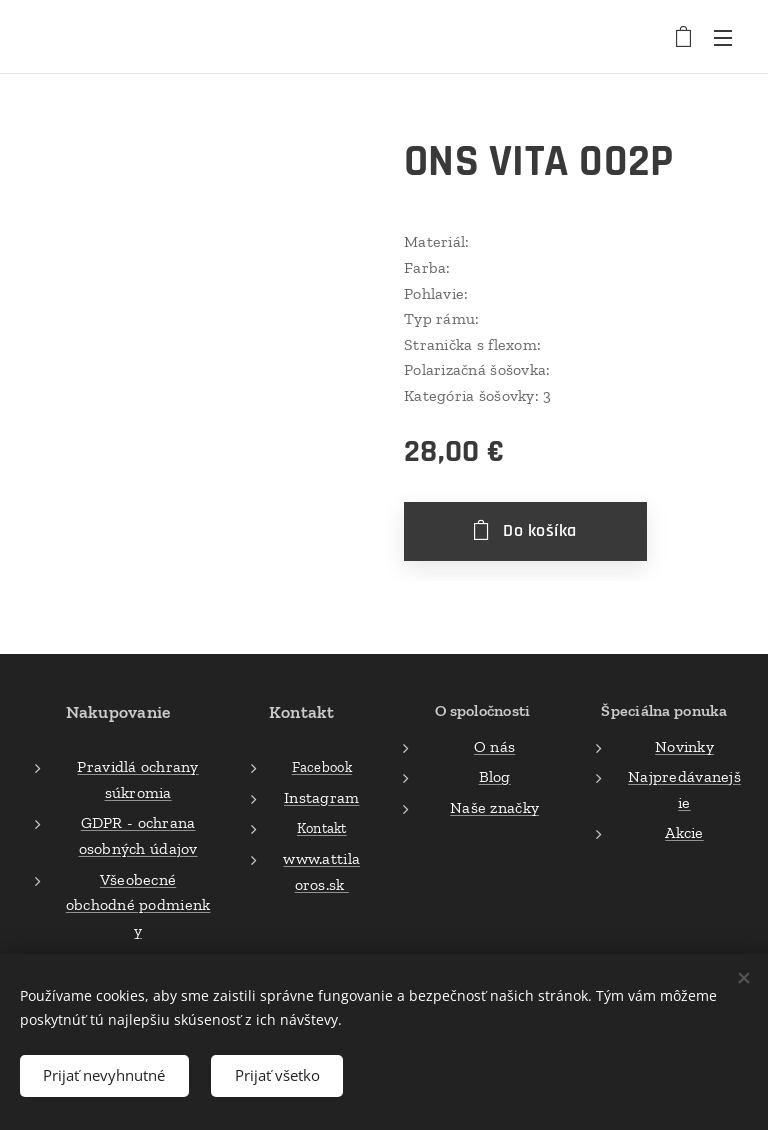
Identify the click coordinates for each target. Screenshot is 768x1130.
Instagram (321, 796)
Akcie (684, 832)
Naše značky (494, 806)
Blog (494, 776)
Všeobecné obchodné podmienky (138, 904)
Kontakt (322, 828)
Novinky (684, 745)
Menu (723, 38)
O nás (494, 745)
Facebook (322, 767)
